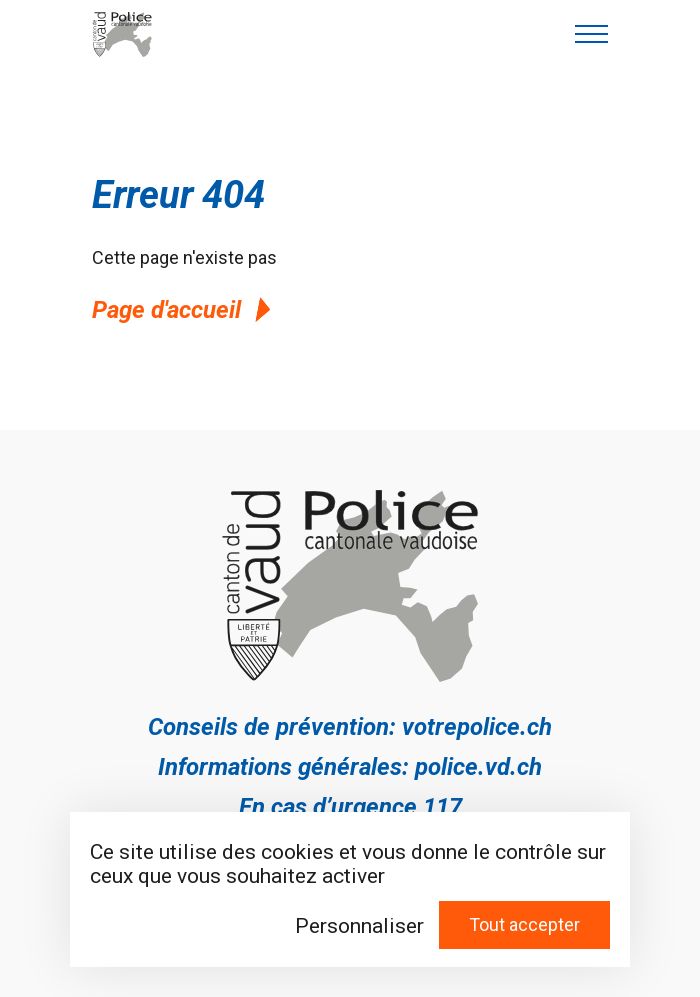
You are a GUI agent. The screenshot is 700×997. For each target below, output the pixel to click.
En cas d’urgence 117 (350, 807)
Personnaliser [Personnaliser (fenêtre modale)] (359, 926)
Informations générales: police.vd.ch (350, 767)
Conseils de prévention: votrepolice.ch (350, 727)
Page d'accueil (183, 310)
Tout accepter (524, 924)
